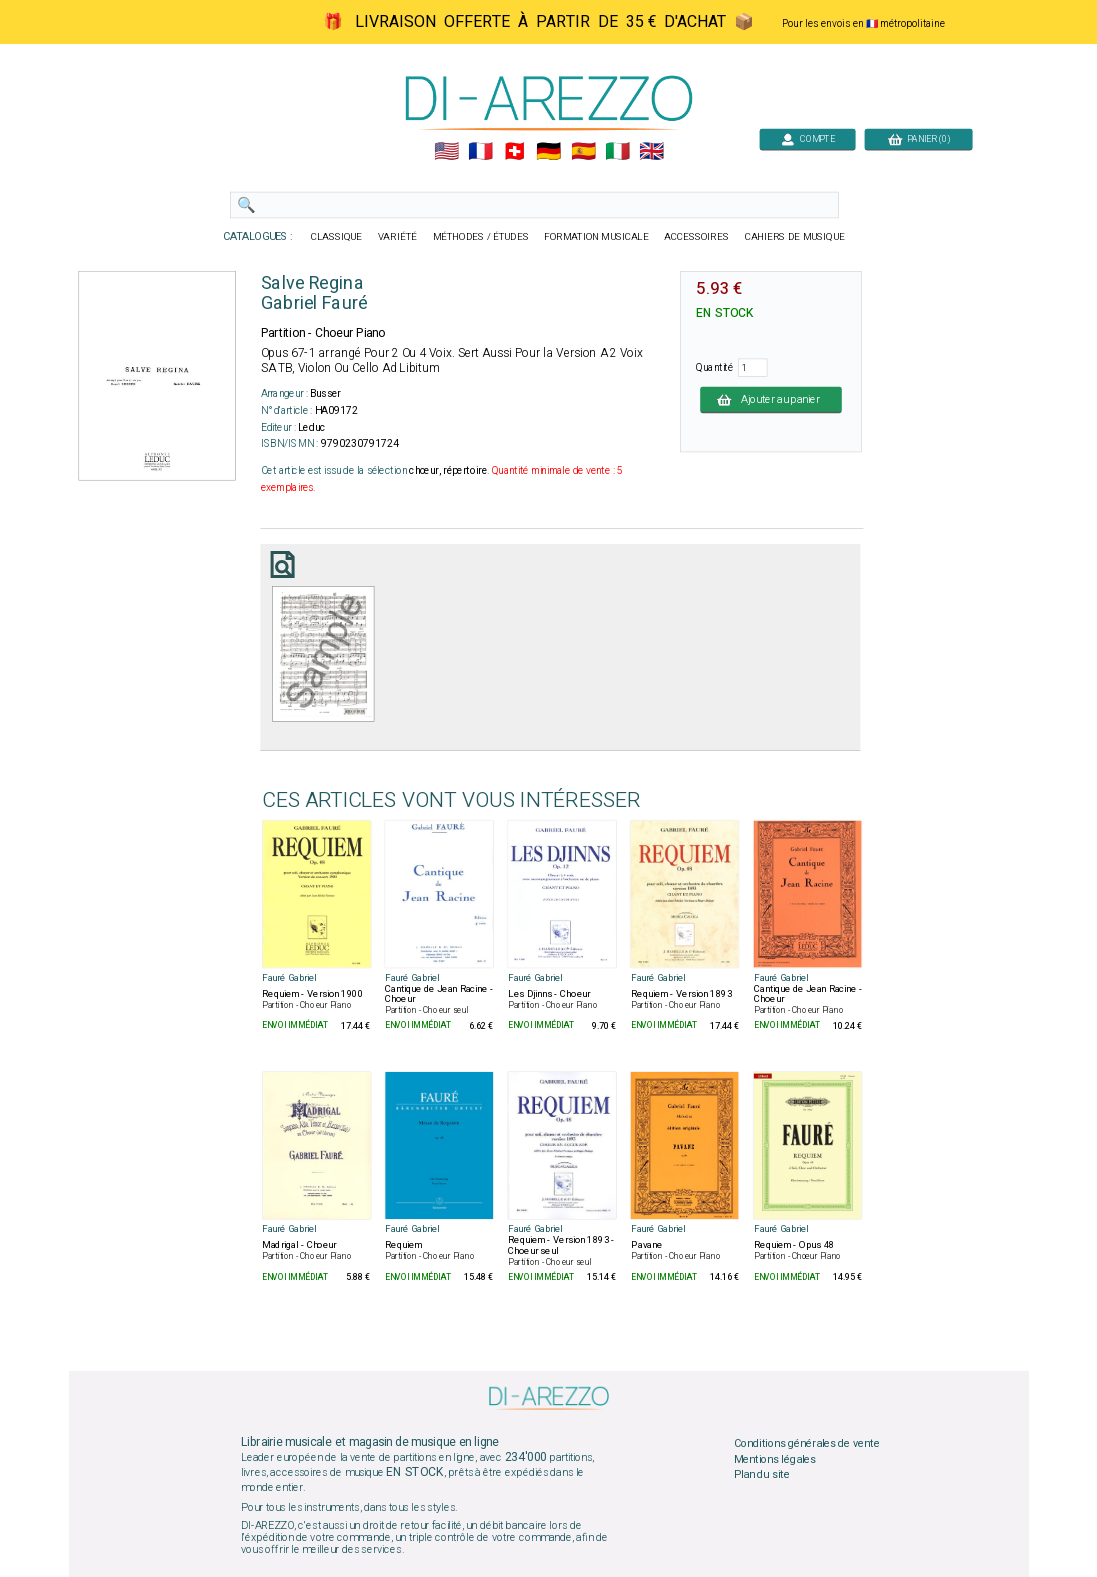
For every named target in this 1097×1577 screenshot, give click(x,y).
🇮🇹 (616, 152)
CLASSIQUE (336, 237)
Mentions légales (774, 1459)
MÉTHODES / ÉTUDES (480, 237)
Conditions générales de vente (806, 1444)
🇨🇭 (514, 152)
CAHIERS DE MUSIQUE (794, 237)
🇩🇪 (548, 152)
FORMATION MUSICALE (596, 237)
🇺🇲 (445, 152)
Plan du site (761, 1475)
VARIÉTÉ (396, 237)
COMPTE (807, 138)
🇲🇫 (480, 152)
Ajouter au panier (771, 399)
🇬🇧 (651, 152)
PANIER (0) (918, 138)
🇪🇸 (582, 152)
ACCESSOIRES (696, 237)
